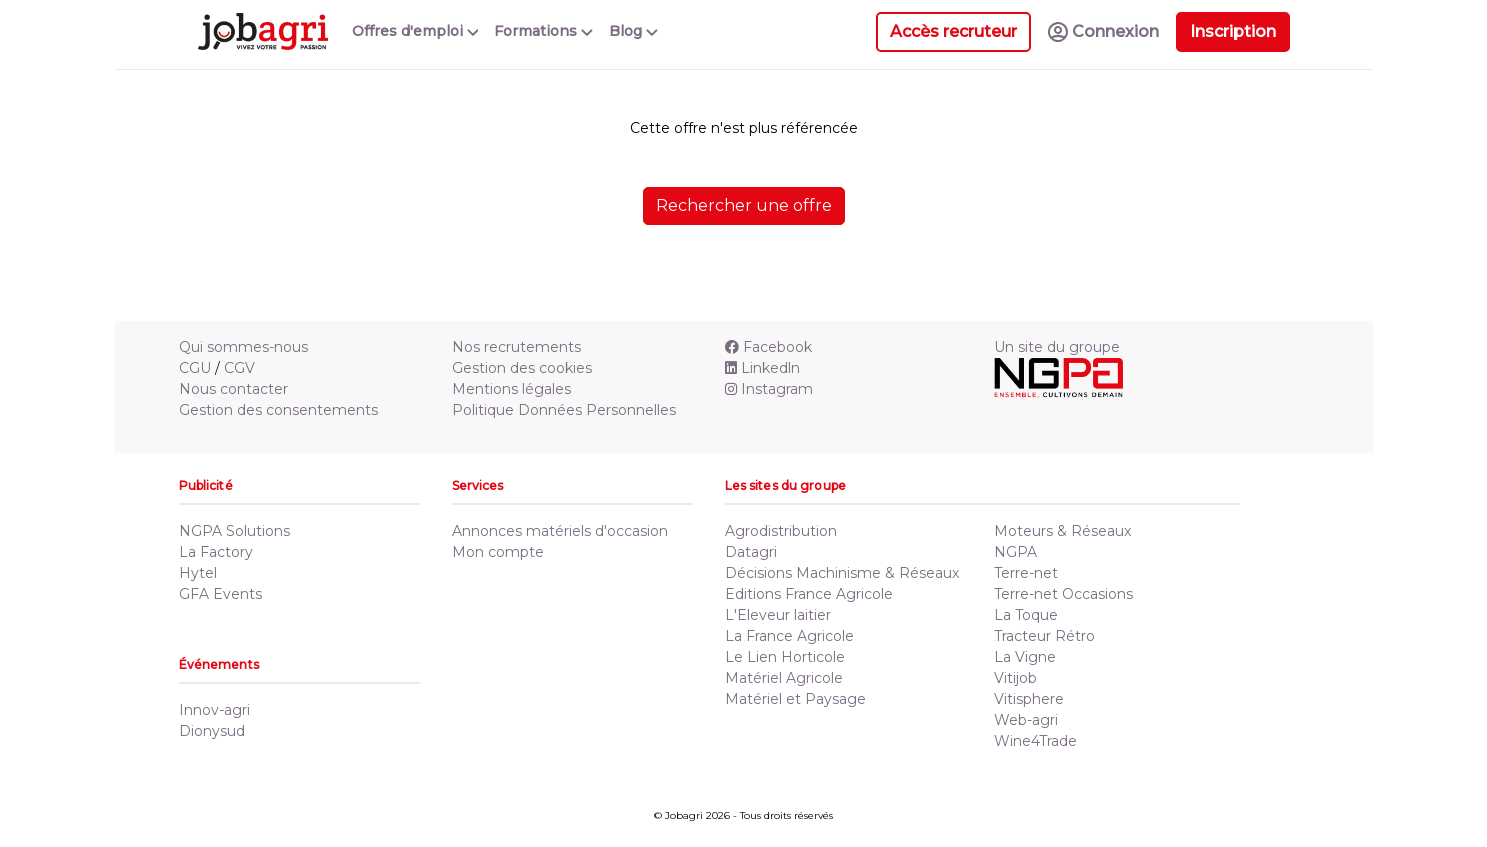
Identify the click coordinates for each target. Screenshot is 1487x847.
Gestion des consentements (278, 410)
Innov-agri (214, 710)
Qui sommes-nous (243, 347)
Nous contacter (233, 389)
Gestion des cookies (522, 368)
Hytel (198, 573)
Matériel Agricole (784, 678)
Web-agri (1026, 720)
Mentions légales (511, 389)
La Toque (1026, 615)
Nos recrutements (516, 347)
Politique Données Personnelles (564, 410)
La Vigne (1025, 657)
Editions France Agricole (809, 594)
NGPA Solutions (234, 531)
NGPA (1015, 552)
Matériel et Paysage (795, 699)
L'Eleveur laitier (778, 615)
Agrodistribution (781, 531)
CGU (195, 368)
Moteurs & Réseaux (1062, 531)
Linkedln (762, 368)
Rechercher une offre (744, 205)
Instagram (769, 389)
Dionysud (212, 731)
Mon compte (498, 552)
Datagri (751, 552)
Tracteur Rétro (1044, 636)
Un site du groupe (1057, 347)
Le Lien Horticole (785, 657)
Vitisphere (1029, 699)
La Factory (216, 552)
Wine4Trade (1035, 741)
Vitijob (1015, 678)
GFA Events (220, 594)
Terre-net (1026, 573)
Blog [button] (633, 31)
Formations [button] (543, 31)
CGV (239, 368)
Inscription (1233, 31)
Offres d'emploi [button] (415, 31)
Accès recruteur (953, 31)
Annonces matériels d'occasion (560, 531)
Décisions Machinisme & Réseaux (842, 573)
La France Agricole (789, 636)
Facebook (768, 347)
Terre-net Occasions (1063, 594)
